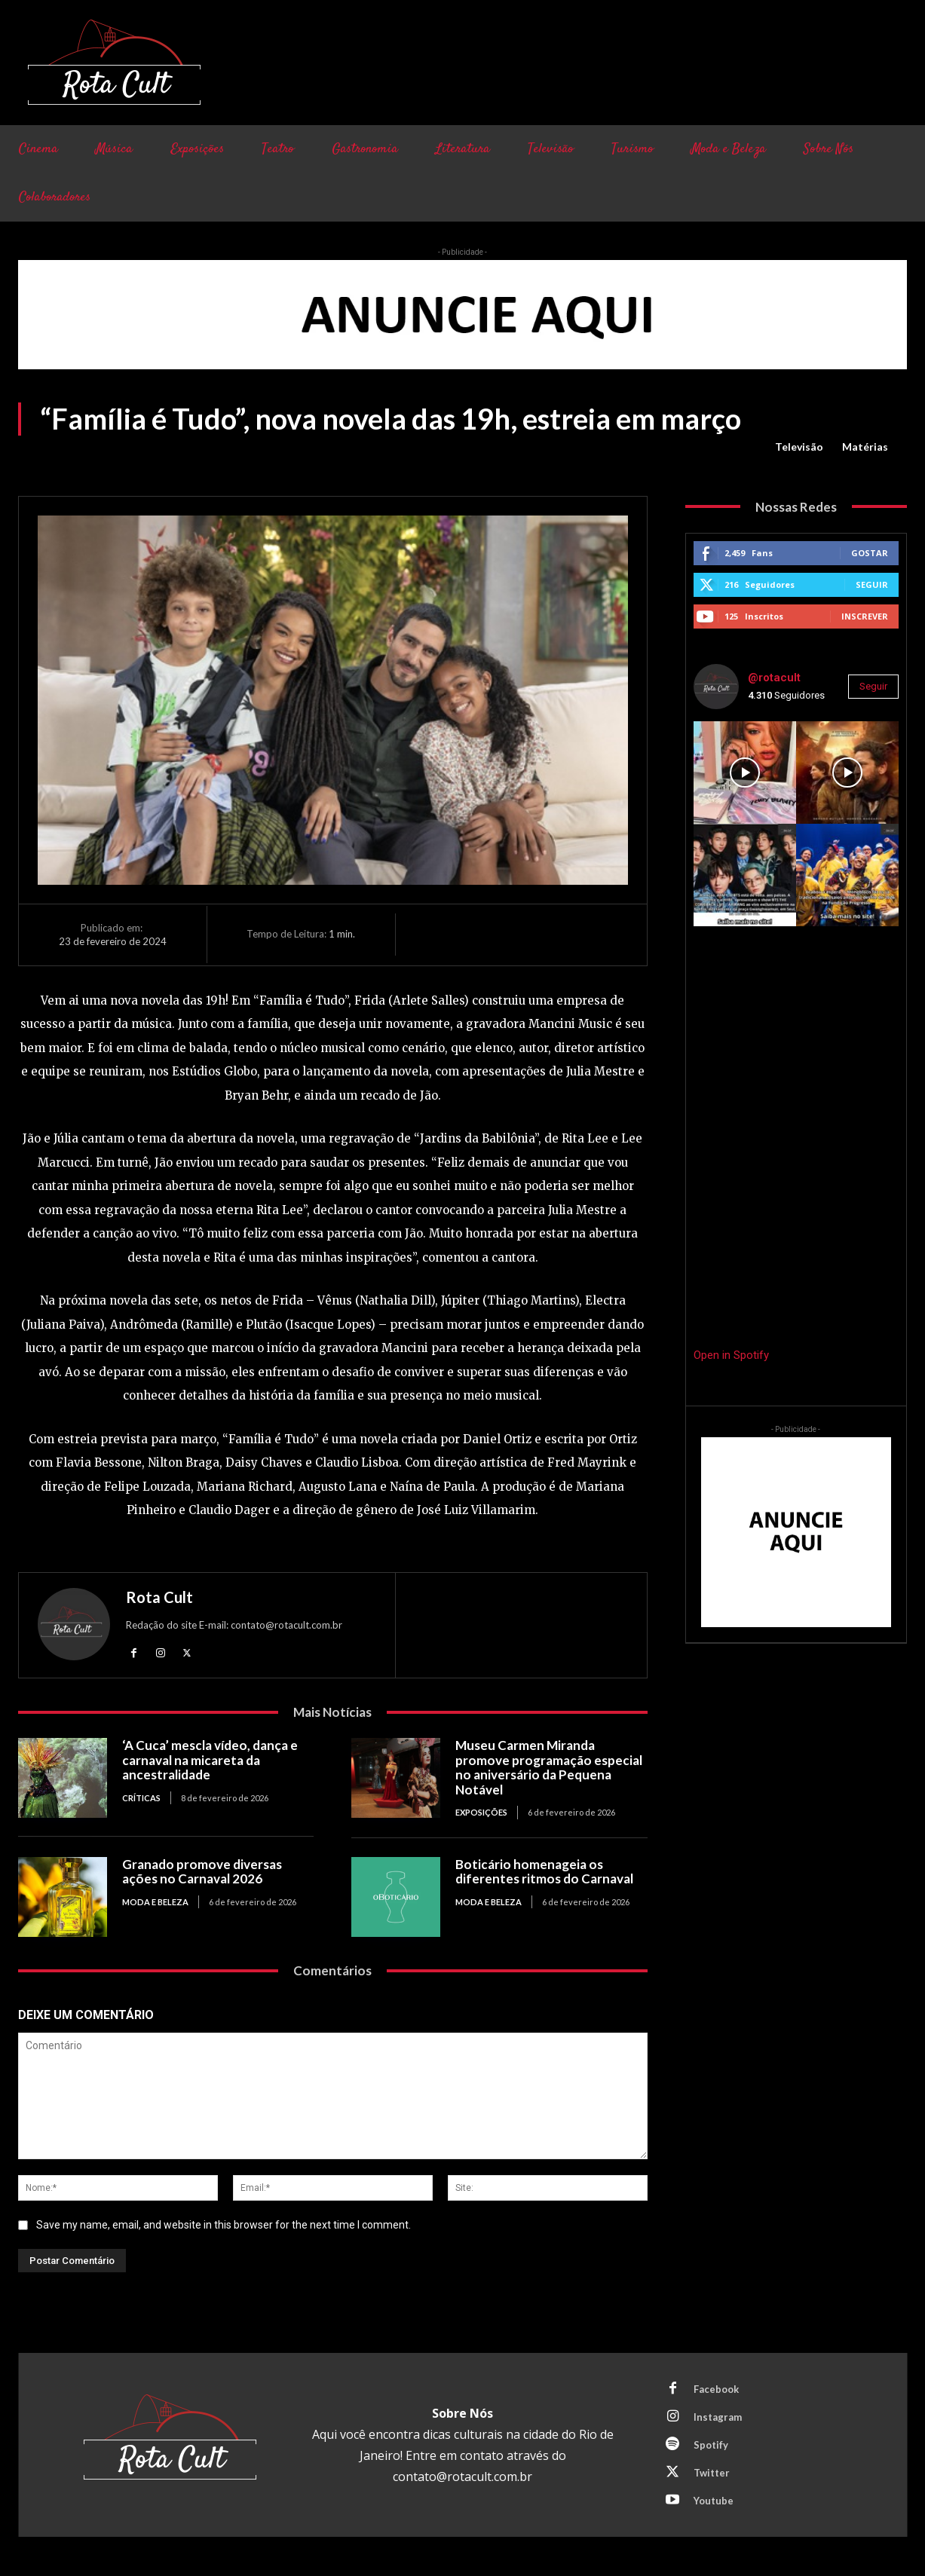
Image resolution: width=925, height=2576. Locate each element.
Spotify (711, 2445)
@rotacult (774, 677)
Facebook (716, 2389)
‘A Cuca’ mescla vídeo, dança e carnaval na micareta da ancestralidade (210, 1759)
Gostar (869, 552)
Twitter (712, 2473)
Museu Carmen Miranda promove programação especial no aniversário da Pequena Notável (548, 1767)
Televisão (799, 446)
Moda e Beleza (155, 1902)
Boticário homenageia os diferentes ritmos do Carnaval (544, 1871)
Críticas (141, 1798)
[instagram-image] (745, 772)
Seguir (872, 584)
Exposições (481, 1812)
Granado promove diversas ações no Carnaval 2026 (202, 1871)
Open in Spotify (731, 1355)
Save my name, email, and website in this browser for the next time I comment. (223, 2224)
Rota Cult (159, 1597)
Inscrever (864, 616)
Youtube (714, 2501)
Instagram (718, 2417)
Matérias (865, 446)
